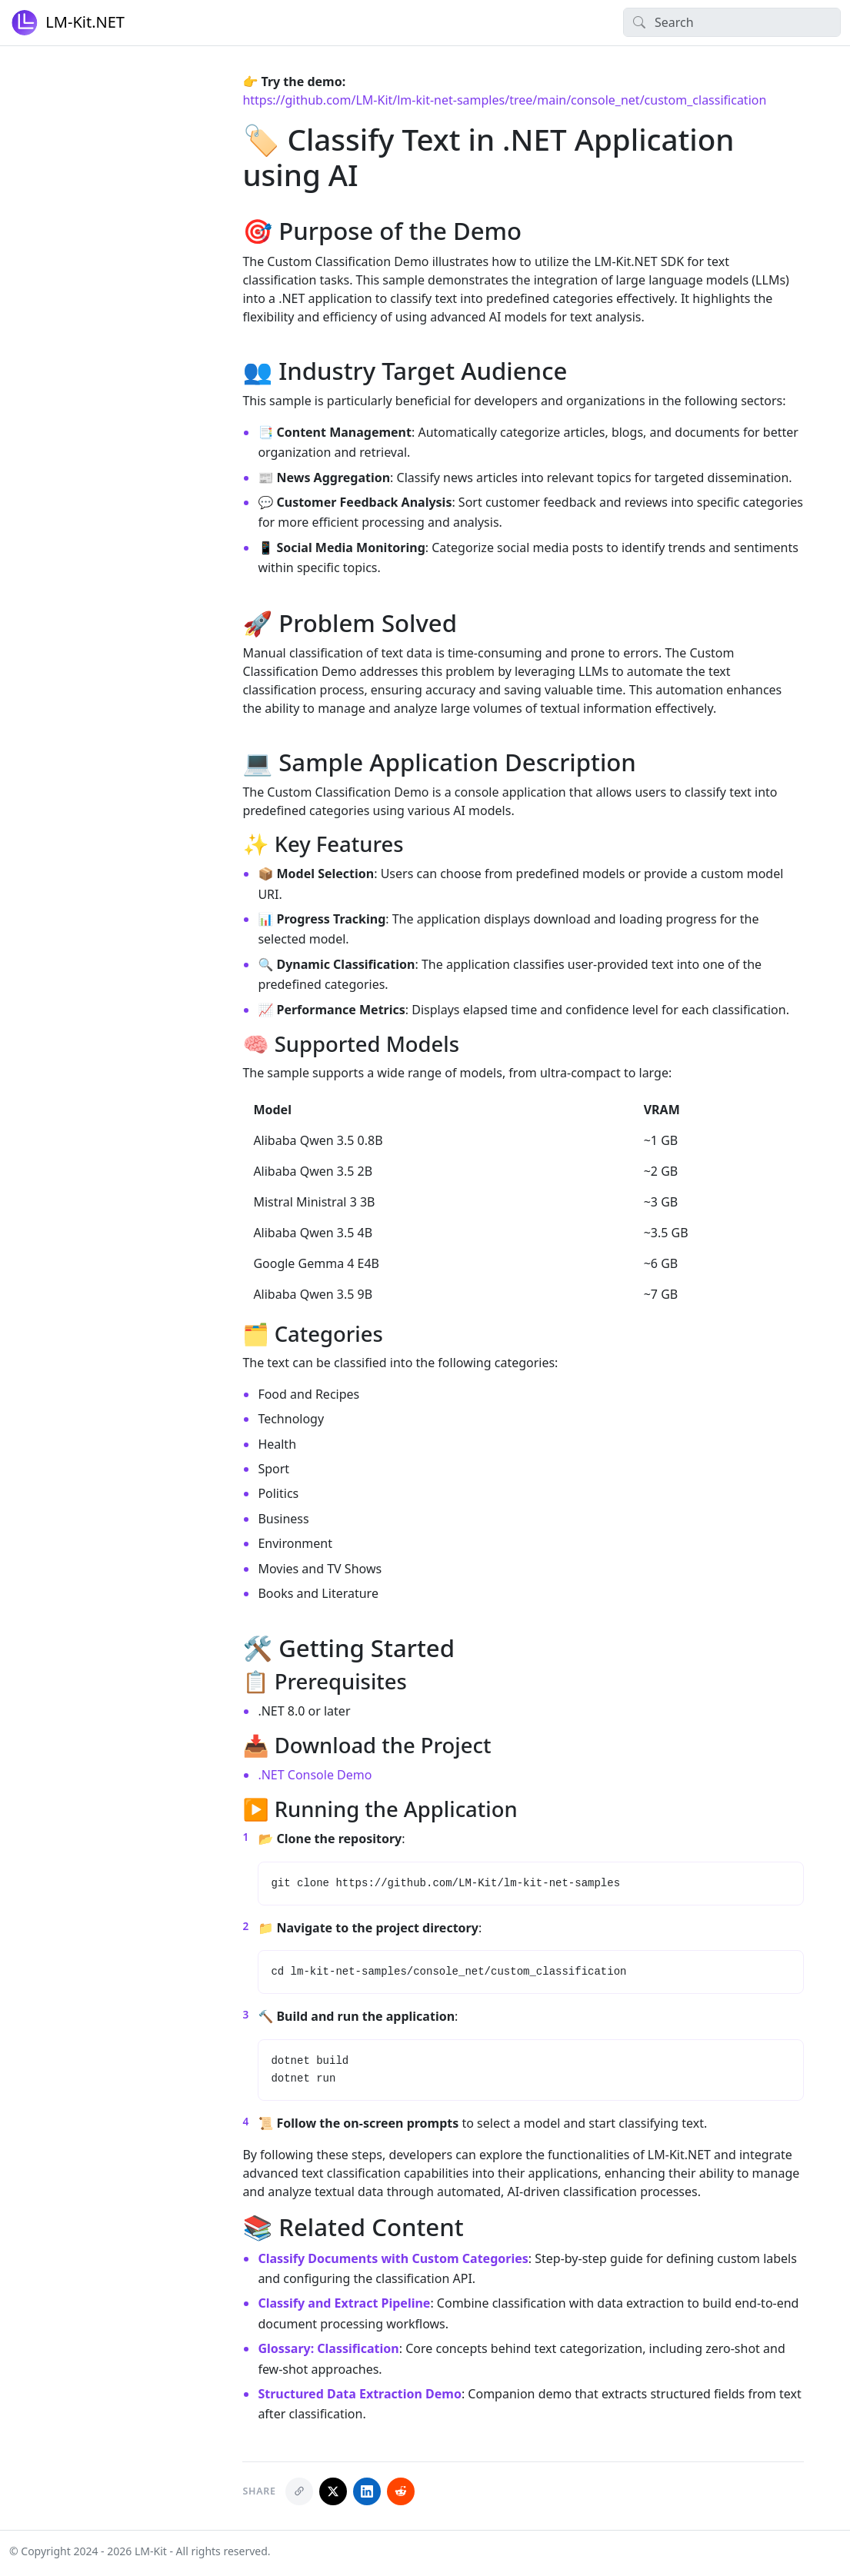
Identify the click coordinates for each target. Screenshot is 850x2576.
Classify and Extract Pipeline (344, 2303)
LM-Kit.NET (67, 22)
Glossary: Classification (328, 2348)
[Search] (732, 22)
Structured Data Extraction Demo (360, 2393)
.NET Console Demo (315, 1774)
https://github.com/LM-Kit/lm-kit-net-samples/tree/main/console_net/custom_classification (504, 100)
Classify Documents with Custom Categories (393, 2258)
